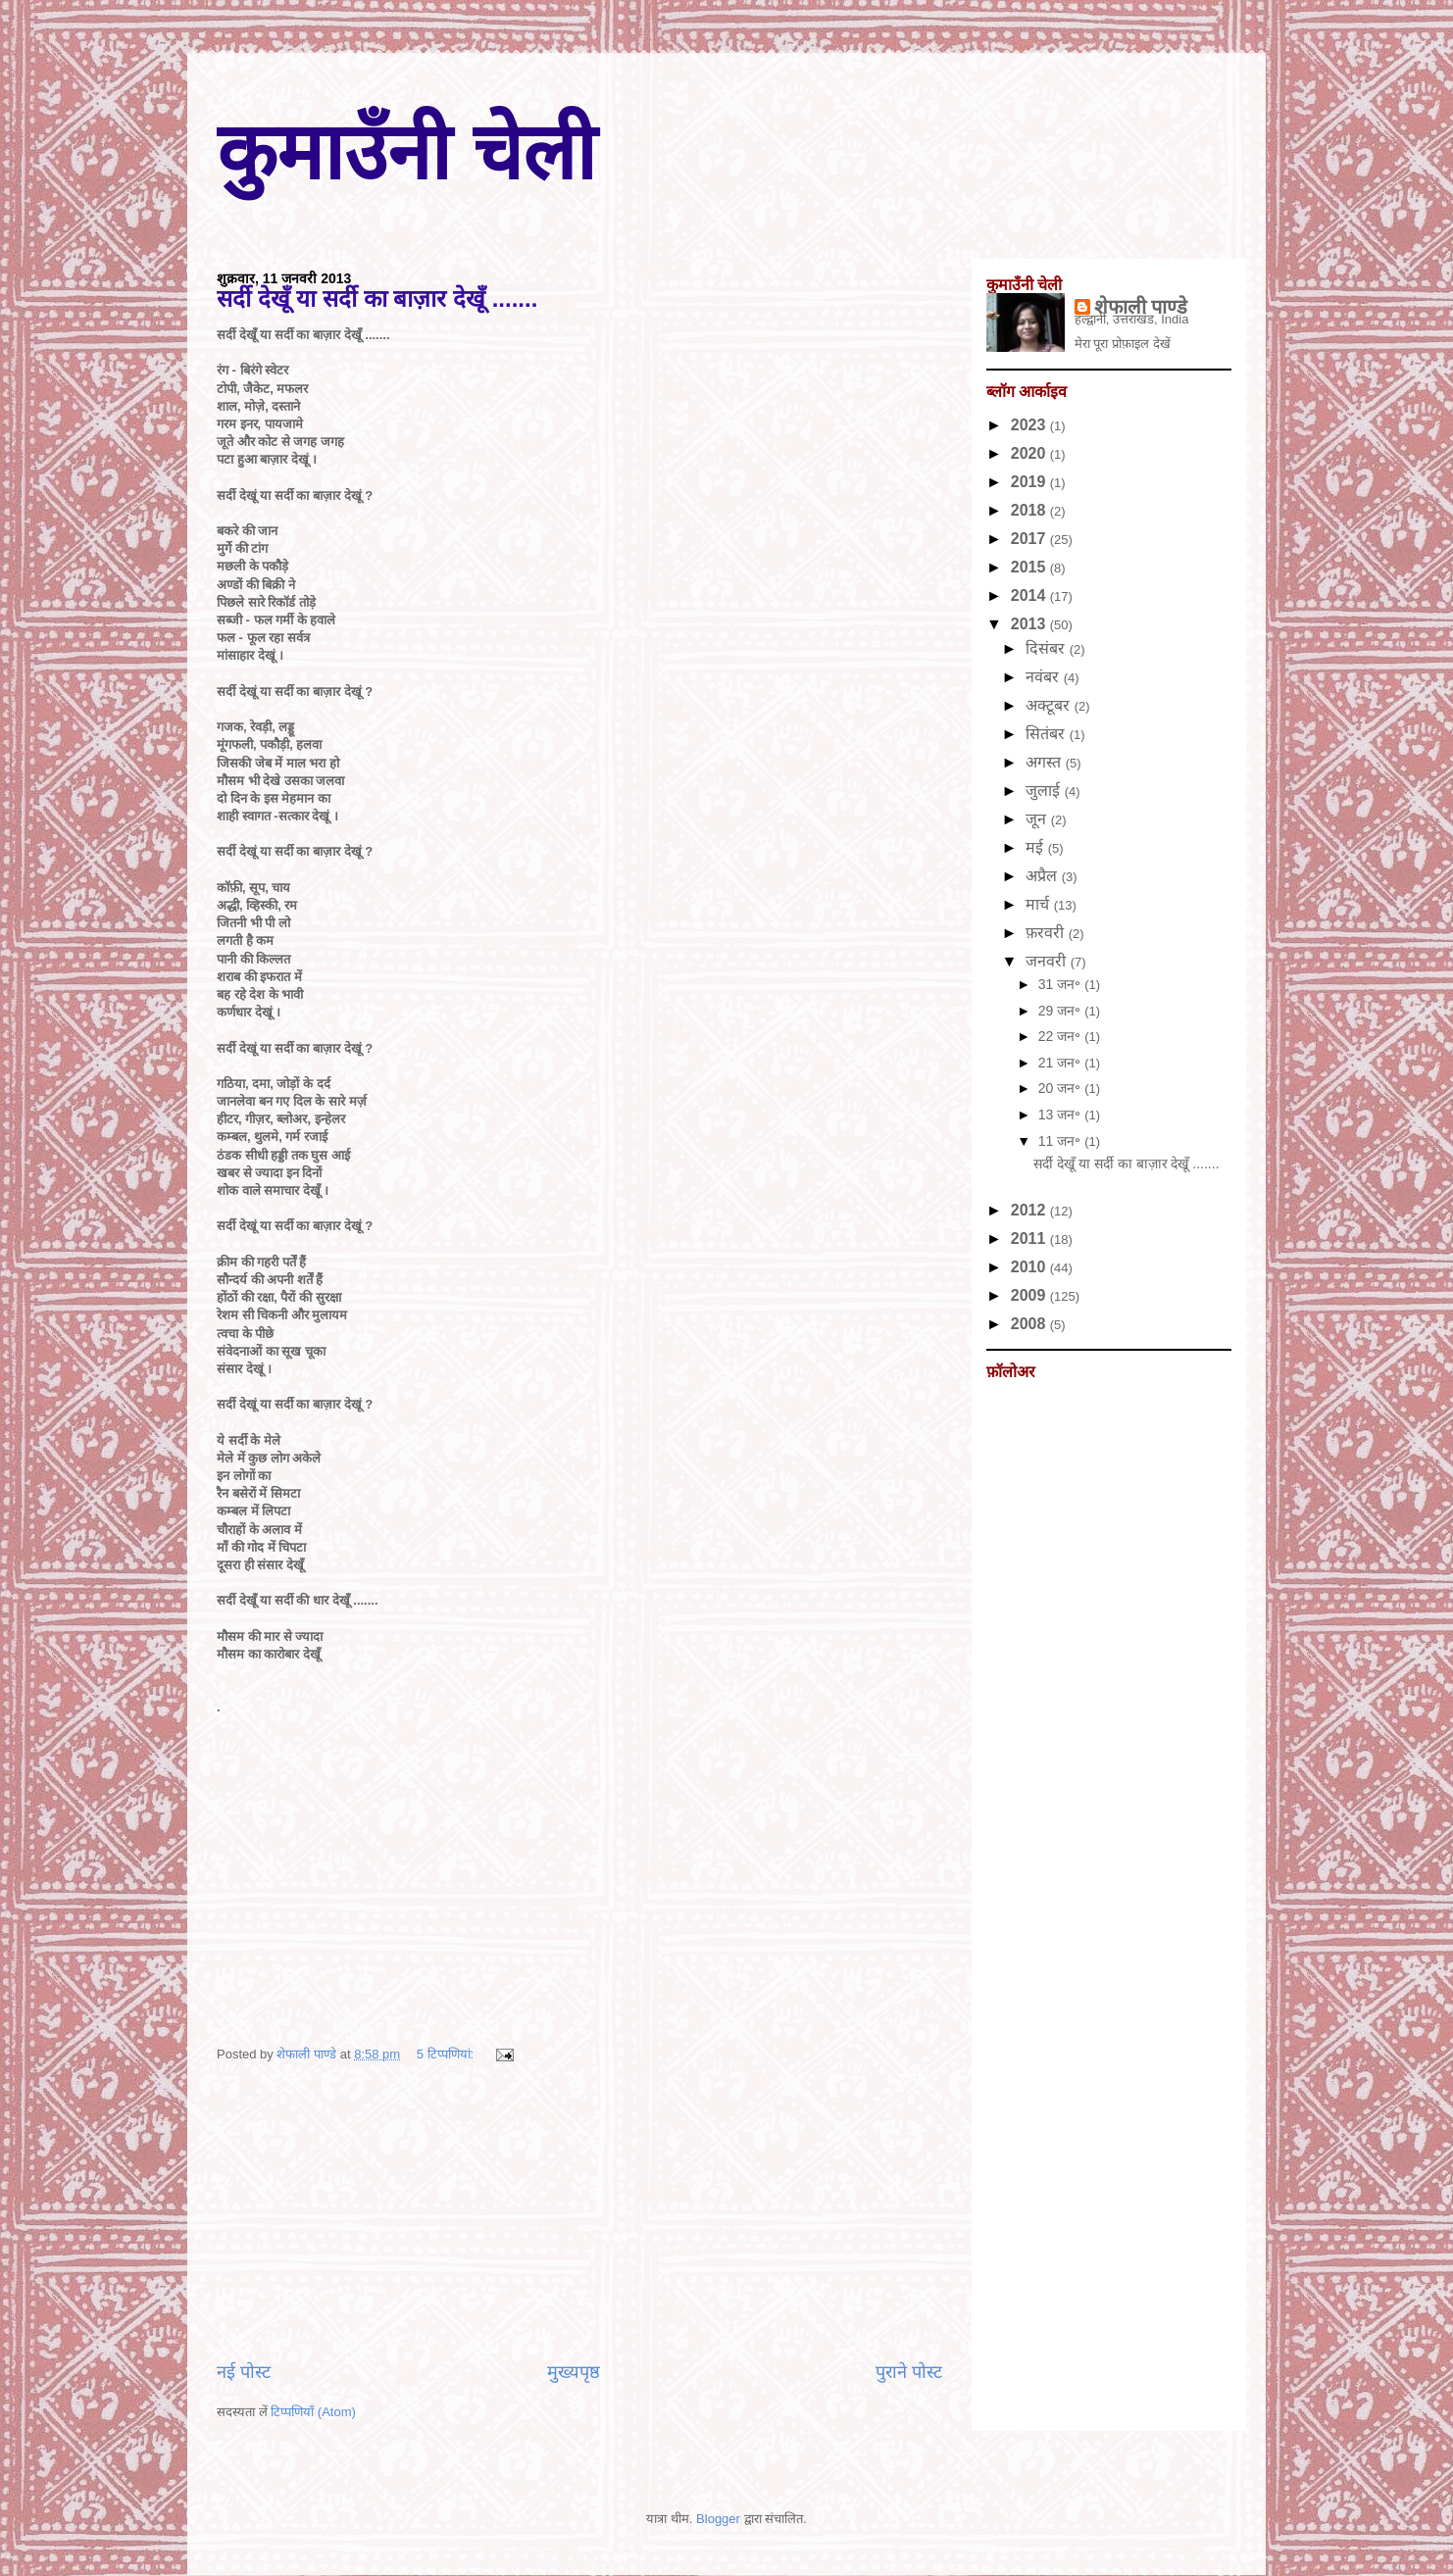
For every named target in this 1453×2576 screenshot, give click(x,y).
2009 (1030, 1295)
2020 (1030, 453)
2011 (1030, 1238)
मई (1036, 847)
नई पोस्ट (244, 2372)
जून (1038, 819)
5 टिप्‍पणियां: (447, 2054)
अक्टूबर (1050, 705)
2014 (1030, 595)
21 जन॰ (1061, 1062)
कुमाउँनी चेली (406, 152)
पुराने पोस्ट (909, 2372)
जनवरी (1048, 961)
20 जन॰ (1061, 1088)
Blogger (718, 2518)
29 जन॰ (1061, 1010)
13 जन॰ (1061, 1114)
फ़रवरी (1047, 932)
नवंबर (1044, 677)
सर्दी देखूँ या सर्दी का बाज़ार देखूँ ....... (377, 298)
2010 (1030, 1267)
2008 (1030, 1323)
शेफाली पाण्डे (1141, 307)
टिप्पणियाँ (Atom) (313, 2411)
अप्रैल (1043, 875)
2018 (1030, 510)
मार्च (1039, 904)
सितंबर (1047, 733)
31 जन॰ (1061, 984)
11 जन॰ (1061, 1141)
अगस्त (1045, 762)
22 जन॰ (1061, 1036)
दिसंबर (1047, 648)
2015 (1030, 567)
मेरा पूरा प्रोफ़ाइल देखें (1123, 343)
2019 (1030, 481)
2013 (1030, 624)
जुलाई (1045, 790)
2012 (1030, 1210)
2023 (1030, 425)
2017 (1030, 538)
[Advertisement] (579, 2212)
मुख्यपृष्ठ (573, 2372)
